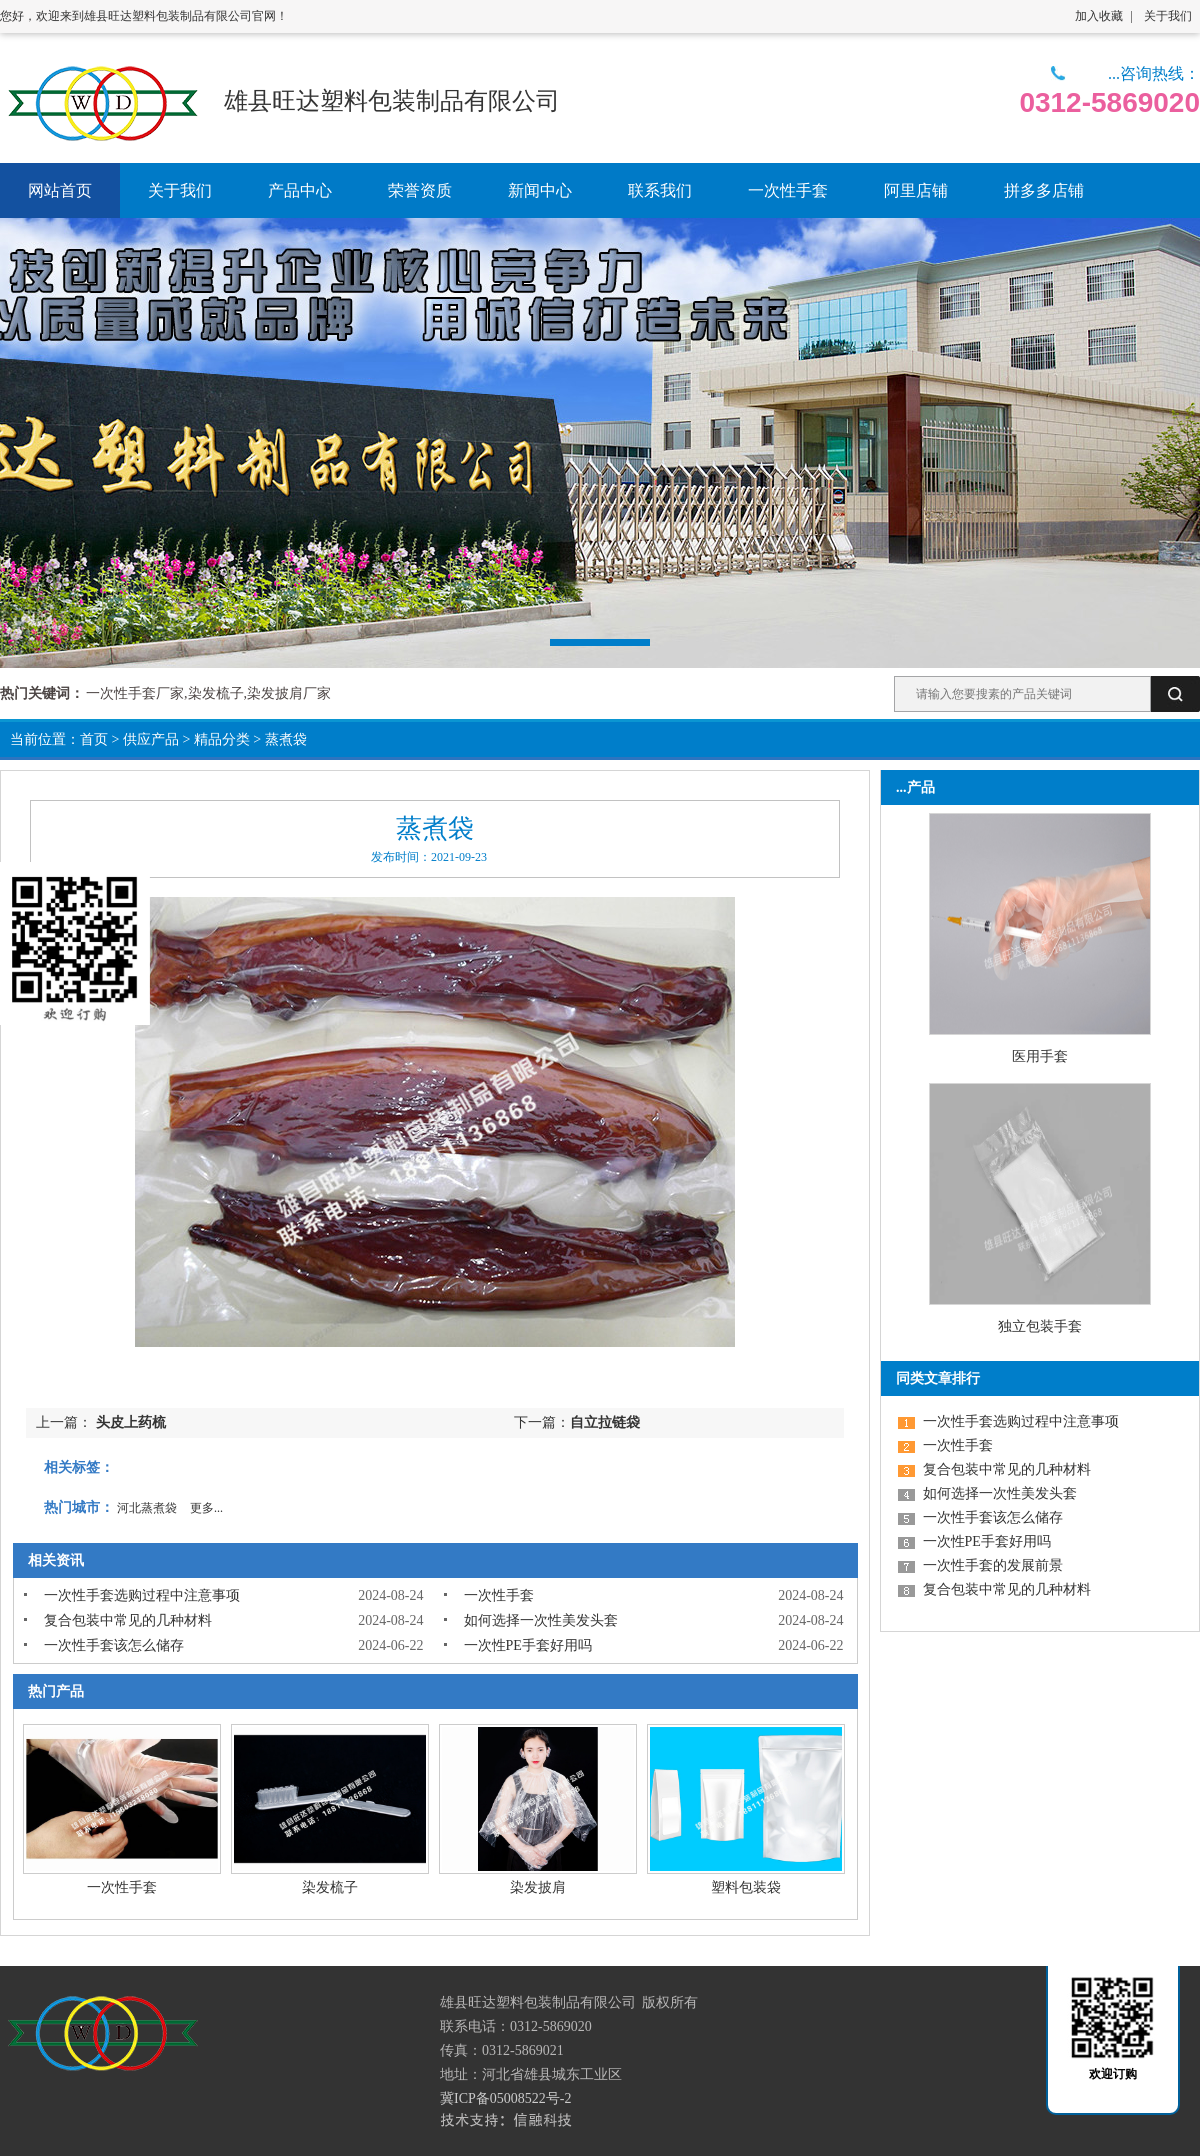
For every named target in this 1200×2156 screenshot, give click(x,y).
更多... (206, 1508)
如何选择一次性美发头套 (541, 1620)
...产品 (915, 787)
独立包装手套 (1040, 1326)
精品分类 (222, 739)
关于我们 (1168, 16)
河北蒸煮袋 (147, 1508)
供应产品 (151, 739)
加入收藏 (1099, 16)
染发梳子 (330, 1887)
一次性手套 (499, 1595)
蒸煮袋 (286, 739)
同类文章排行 (938, 1378)
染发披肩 (538, 1887)
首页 (94, 739)
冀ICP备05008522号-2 (505, 2098)
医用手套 (1040, 1056)
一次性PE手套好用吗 (528, 1645)
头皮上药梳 (131, 1422)
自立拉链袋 (605, 1422)
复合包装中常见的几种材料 (128, 1620)
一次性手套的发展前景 (993, 1565)
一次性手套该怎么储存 (114, 1645)
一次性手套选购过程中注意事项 (142, 1595)
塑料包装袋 (746, 1887)
